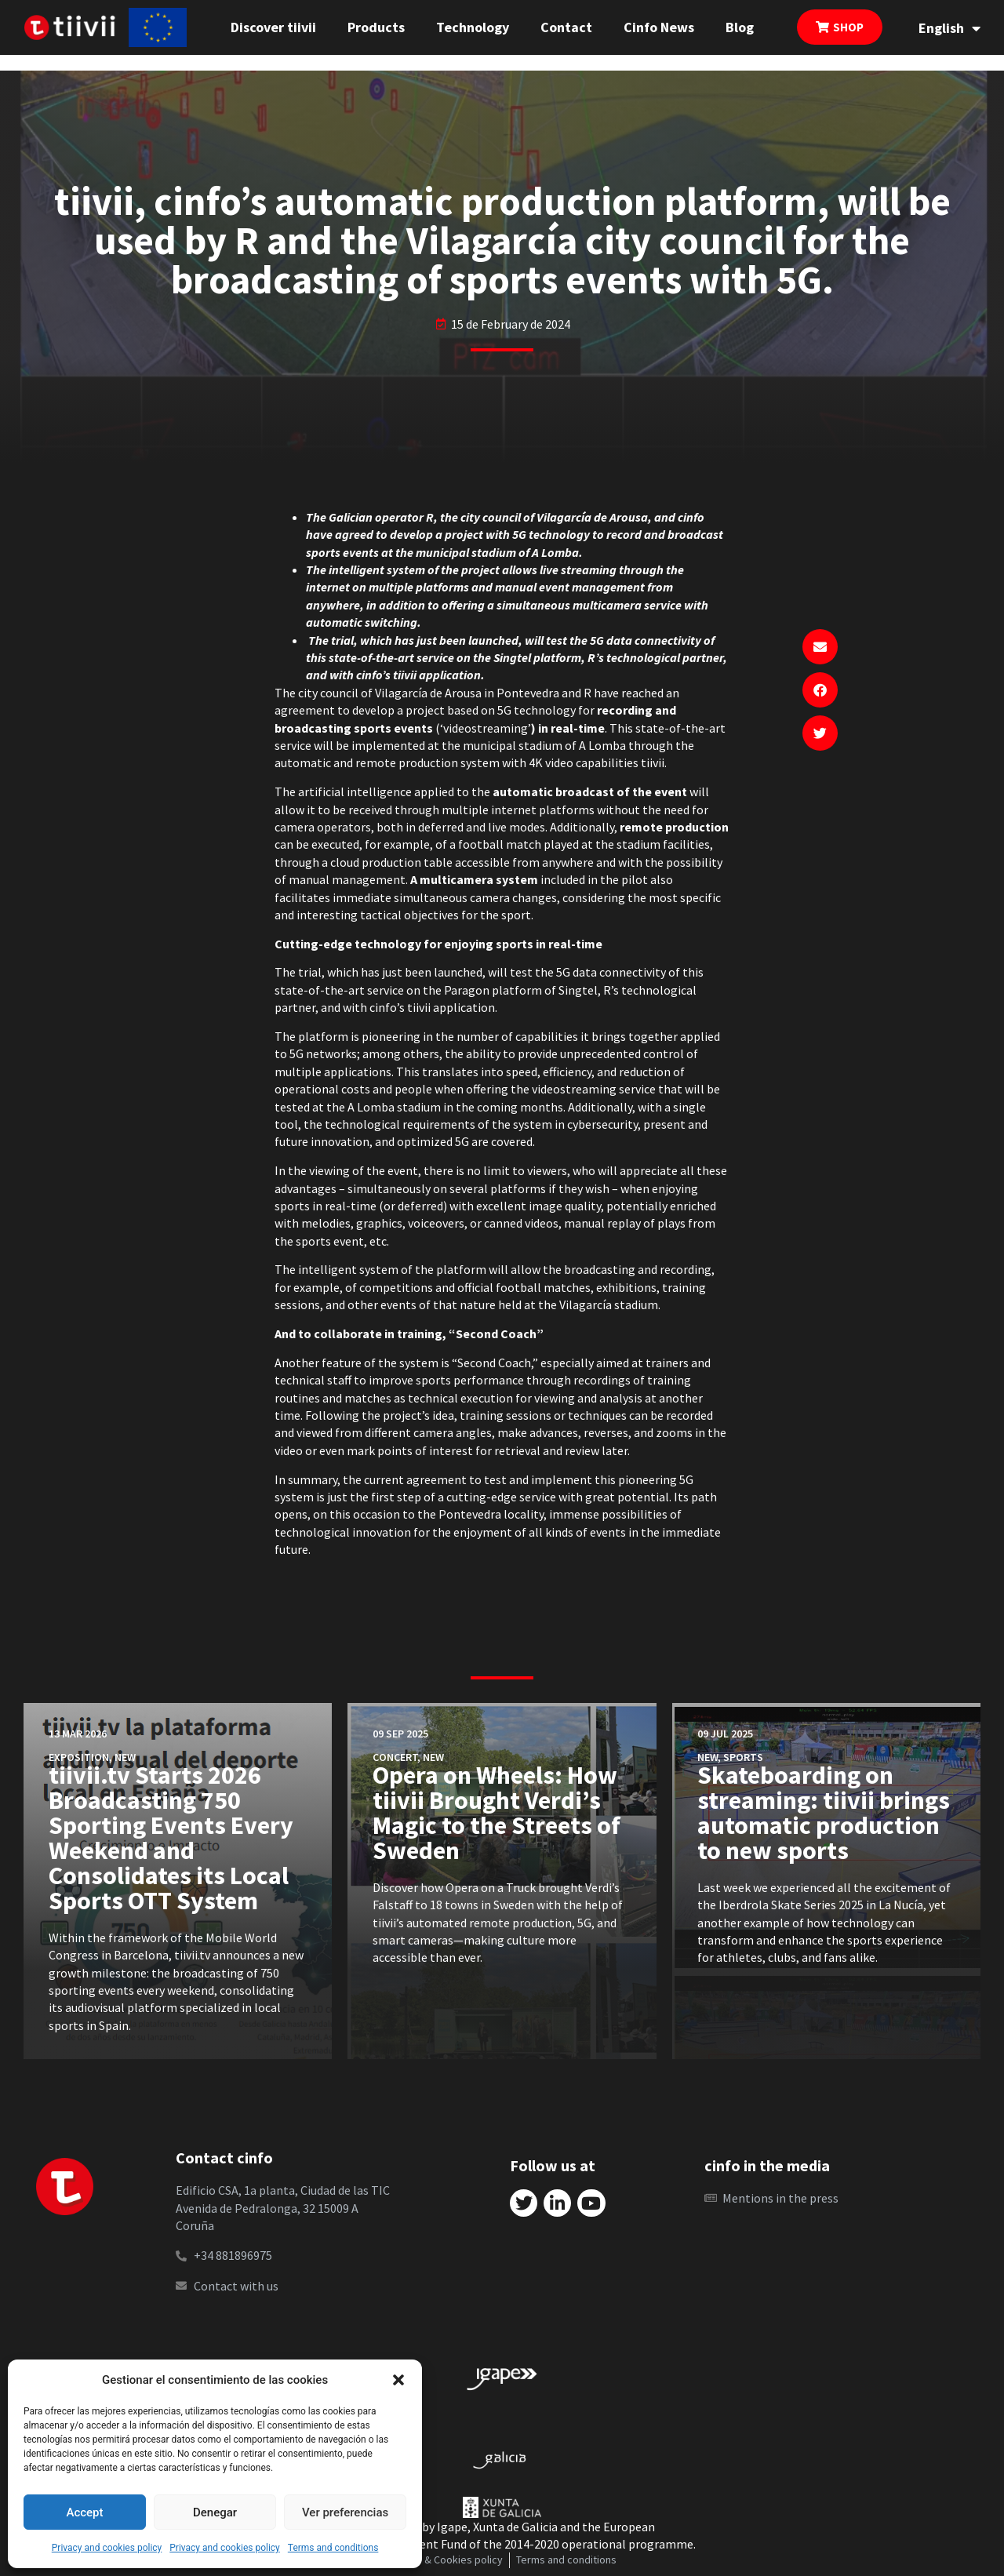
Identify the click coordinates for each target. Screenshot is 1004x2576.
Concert (395, 1757)
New (125, 1757)
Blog (740, 27)
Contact (566, 27)
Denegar (215, 2512)
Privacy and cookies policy (107, 2547)
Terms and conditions (333, 2547)
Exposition (79, 1757)
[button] (398, 2380)
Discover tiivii (273, 27)
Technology (472, 27)
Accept (84, 2512)
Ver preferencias (345, 2512)
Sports (743, 1757)
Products (376, 27)
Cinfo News (659, 27)
